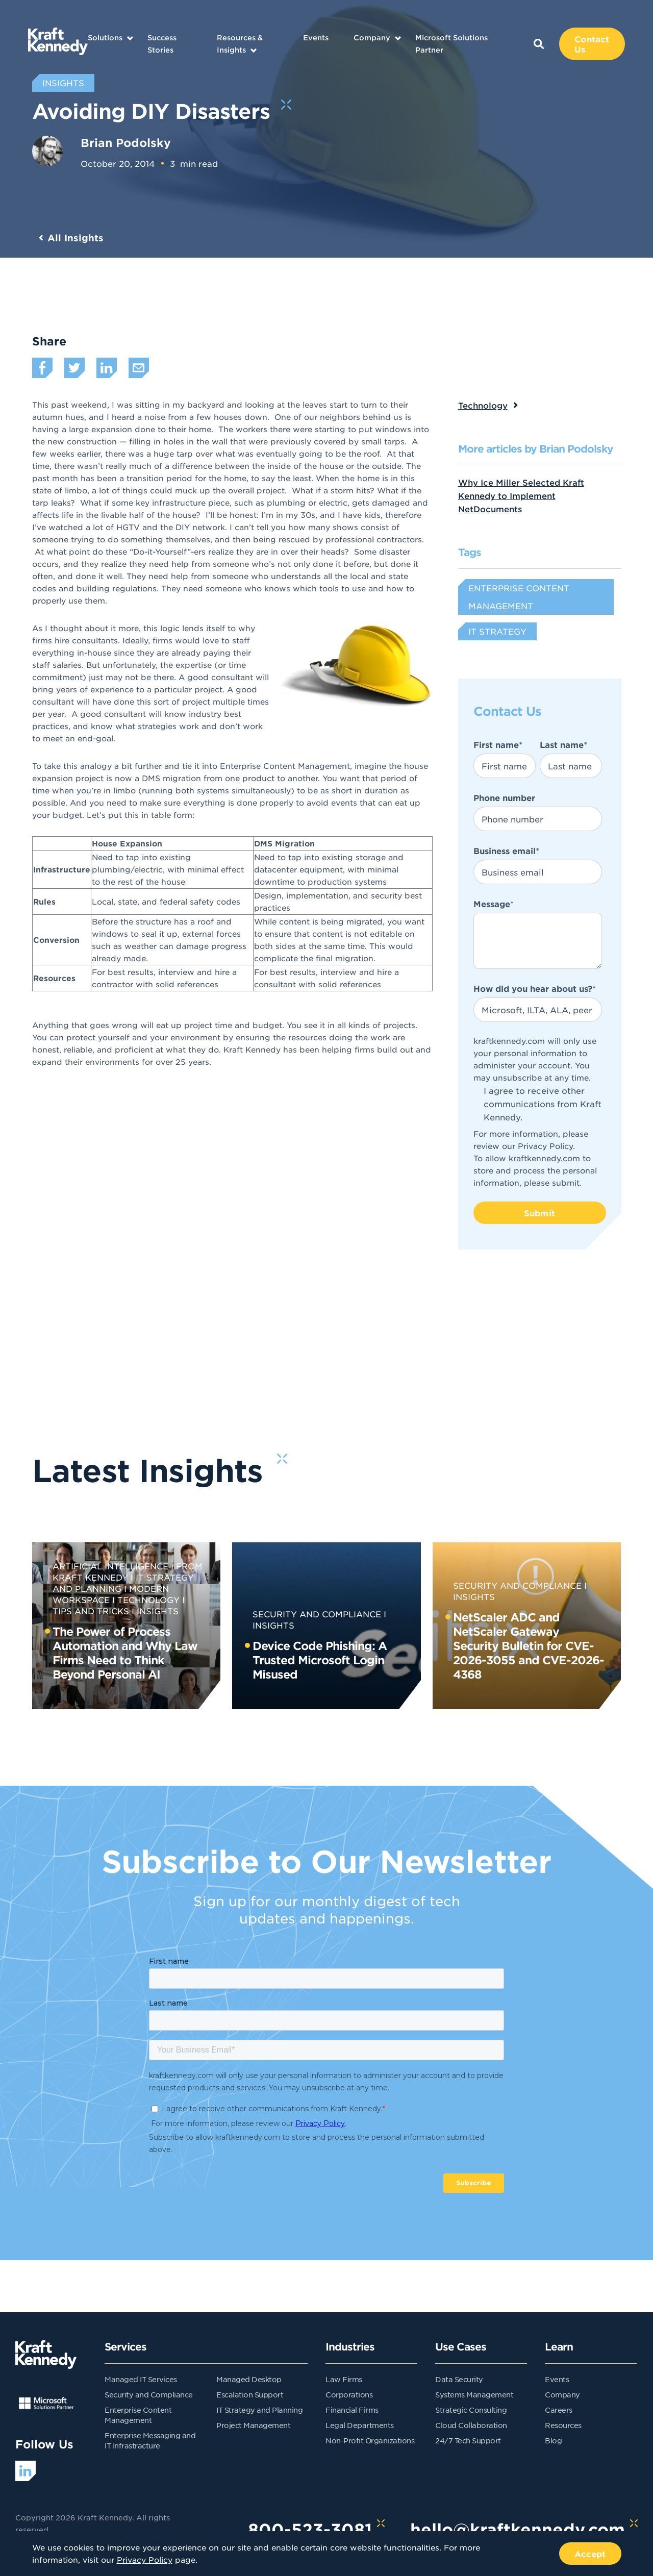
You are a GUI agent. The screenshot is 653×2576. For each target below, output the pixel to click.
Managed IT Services (141, 2379)
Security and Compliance (317, 1614)
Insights (158, 1611)
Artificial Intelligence (110, 1566)
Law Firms (343, 2379)
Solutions (105, 37)
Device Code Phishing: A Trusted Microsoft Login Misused (320, 1660)
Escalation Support (249, 2394)
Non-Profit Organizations (369, 2440)
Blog (553, 2440)
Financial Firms (352, 2409)
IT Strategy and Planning (259, 2409)
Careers (558, 2409)
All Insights (75, 237)
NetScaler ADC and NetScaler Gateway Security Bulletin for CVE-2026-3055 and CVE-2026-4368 (528, 1645)
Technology (483, 405)
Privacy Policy (545, 1146)
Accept (590, 2553)
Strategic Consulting (471, 2409)
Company (372, 37)
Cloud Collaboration (471, 2425)
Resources (563, 2425)
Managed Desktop (249, 2379)
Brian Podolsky (126, 142)
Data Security (459, 2379)
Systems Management (474, 2394)
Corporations (348, 2394)
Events (316, 37)
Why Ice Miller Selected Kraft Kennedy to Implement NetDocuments (521, 495)
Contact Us (591, 44)
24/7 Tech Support (468, 2440)
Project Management (253, 2425)
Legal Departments (359, 2425)
